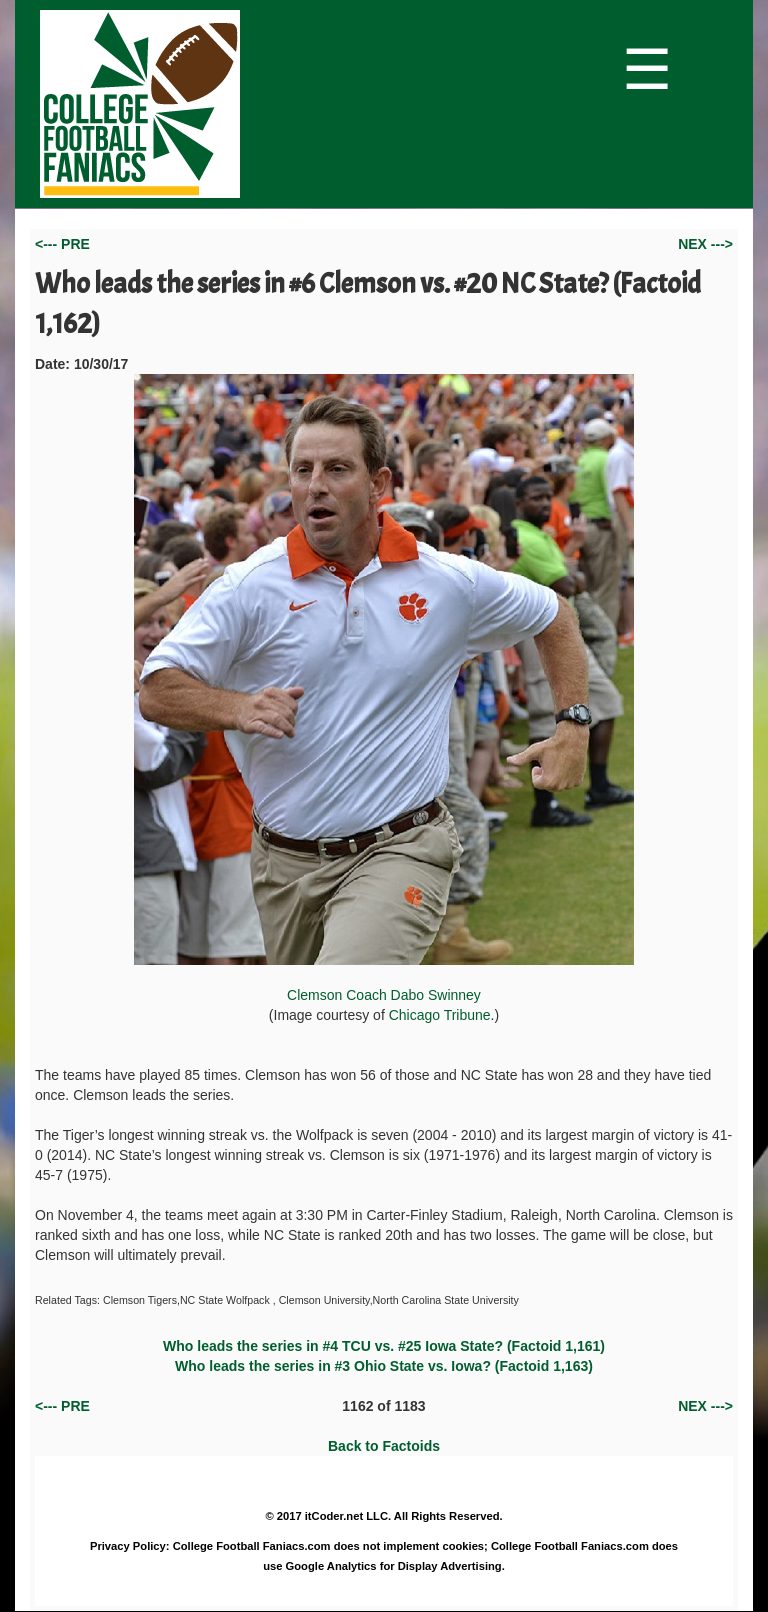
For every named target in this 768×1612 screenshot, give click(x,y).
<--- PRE (62, 244)
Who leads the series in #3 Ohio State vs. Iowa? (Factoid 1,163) (384, 1366)
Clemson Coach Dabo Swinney (384, 688)
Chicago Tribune (440, 1015)
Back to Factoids (384, 1446)
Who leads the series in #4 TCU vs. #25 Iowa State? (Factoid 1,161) (384, 1346)
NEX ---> (705, 244)
